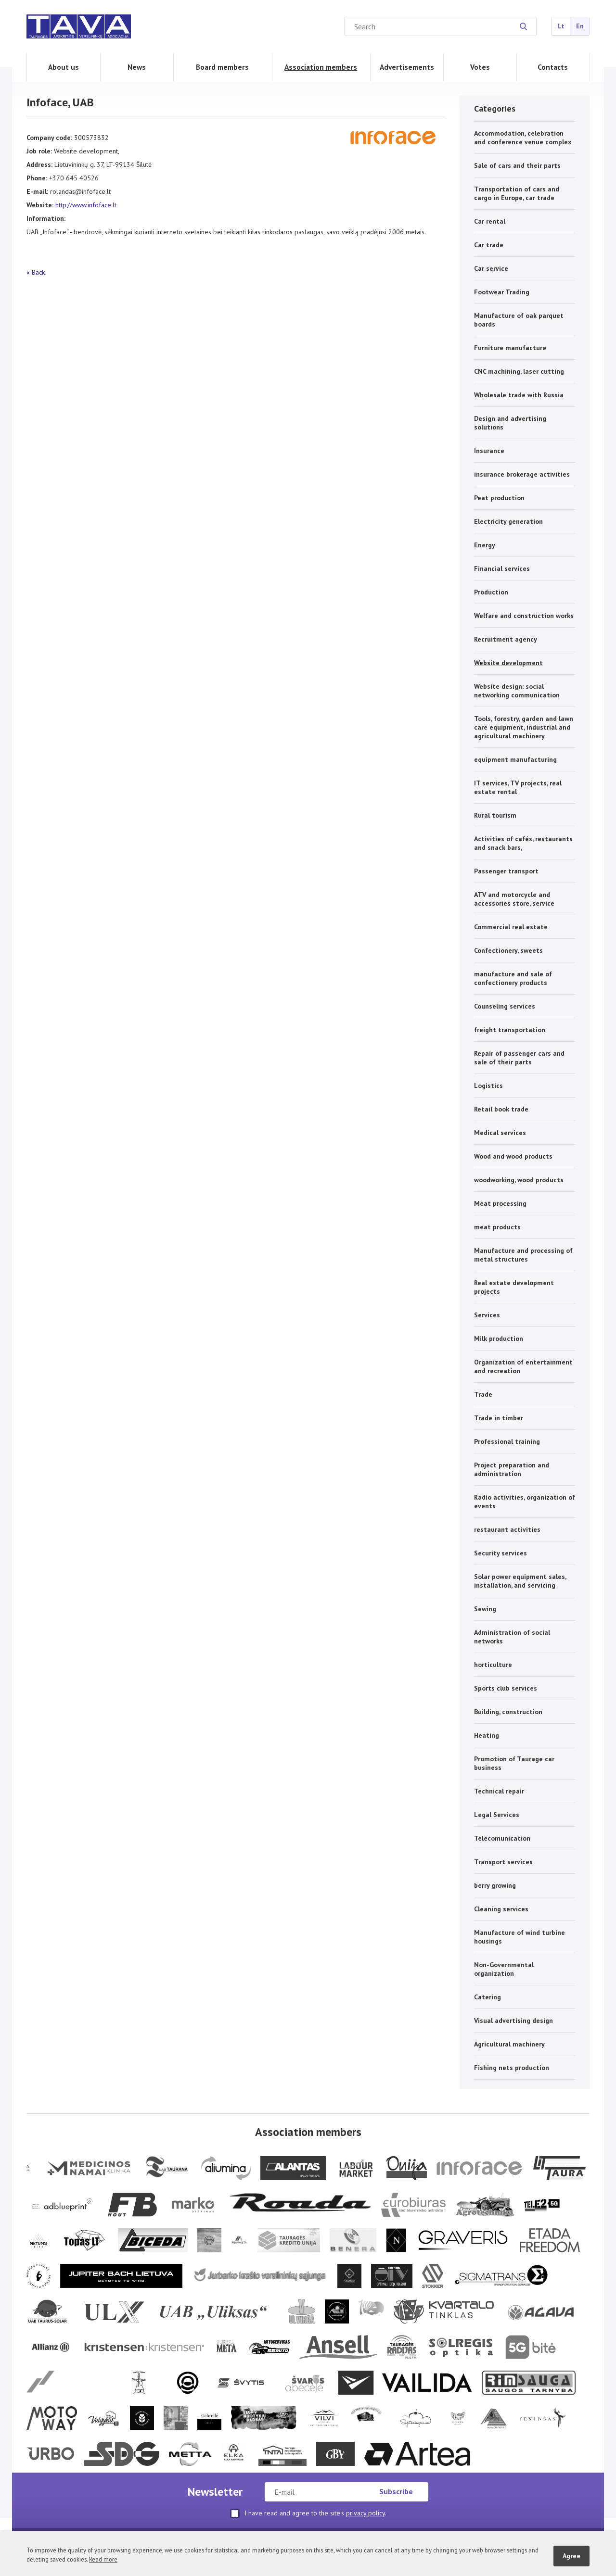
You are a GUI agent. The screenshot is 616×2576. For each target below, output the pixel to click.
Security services (500, 1553)
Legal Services (496, 1814)
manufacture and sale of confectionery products (513, 978)
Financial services (502, 568)
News (137, 67)
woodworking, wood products (519, 1179)
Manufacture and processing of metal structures (523, 1254)
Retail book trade (501, 1109)
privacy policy (365, 2513)
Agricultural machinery (509, 2044)
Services (487, 1315)
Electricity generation (508, 521)
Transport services (503, 1861)
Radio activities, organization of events (524, 1501)
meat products (497, 1227)
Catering (487, 1997)
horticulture (493, 1664)
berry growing (495, 1885)
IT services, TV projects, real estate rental (518, 787)
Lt (561, 26)
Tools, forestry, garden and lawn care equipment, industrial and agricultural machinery (523, 727)
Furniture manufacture (510, 347)
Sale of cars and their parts (517, 165)
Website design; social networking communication (517, 690)
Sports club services (505, 1688)
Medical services (500, 1132)
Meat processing (500, 1203)
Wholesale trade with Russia (519, 395)
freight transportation (509, 1029)
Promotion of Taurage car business (514, 1763)
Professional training (507, 1441)
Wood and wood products (513, 1156)
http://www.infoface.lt (85, 205)
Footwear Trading (501, 292)
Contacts (553, 67)
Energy (484, 545)
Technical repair (499, 1791)
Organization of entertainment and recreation (523, 1366)
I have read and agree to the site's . (308, 2513)
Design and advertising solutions (510, 422)
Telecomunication (502, 1838)
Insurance (489, 450)
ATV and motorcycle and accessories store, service (514, 899)
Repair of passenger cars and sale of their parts (519, 1057)
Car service (491, 268)
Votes (480, 67)
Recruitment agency (505, 639)
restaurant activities (507, 1529)
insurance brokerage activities (522, 474)
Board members (222, 67)
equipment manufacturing (515, 759)
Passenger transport (506, 871)
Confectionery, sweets (508, 950)
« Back (35, 272)
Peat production (499, 497)
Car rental (489, 221)
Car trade (488, 244)
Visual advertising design (513, 2020)
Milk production (498, 1338)
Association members (320, 67)
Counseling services (504, 1006)
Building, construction (508, 1711)
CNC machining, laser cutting (519, 371)
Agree (571, 2555)
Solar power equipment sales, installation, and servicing (520, 1581)
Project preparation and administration (511, 1469)
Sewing (485, 1608)
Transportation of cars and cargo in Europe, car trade (516, 193)
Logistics (488, 1085)
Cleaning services (501, 1909)
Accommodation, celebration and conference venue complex (522, 137)
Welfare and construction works (524, 615)
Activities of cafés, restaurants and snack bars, (523, 843)
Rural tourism (495, 815)
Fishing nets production (511, 2067)
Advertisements (407, 67)
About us (63, 67)
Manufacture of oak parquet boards (519, 319)
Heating (486, 1735)
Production (491, 592)
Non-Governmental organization (504, 1969)
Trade (483, 1394)
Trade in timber (498, 1418)
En (580, 26)
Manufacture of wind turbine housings (519, 1936)
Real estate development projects (514, 1287)
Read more (103, 2559)
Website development (508, 662)
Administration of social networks (512, 1636)
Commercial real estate (511, 926)
